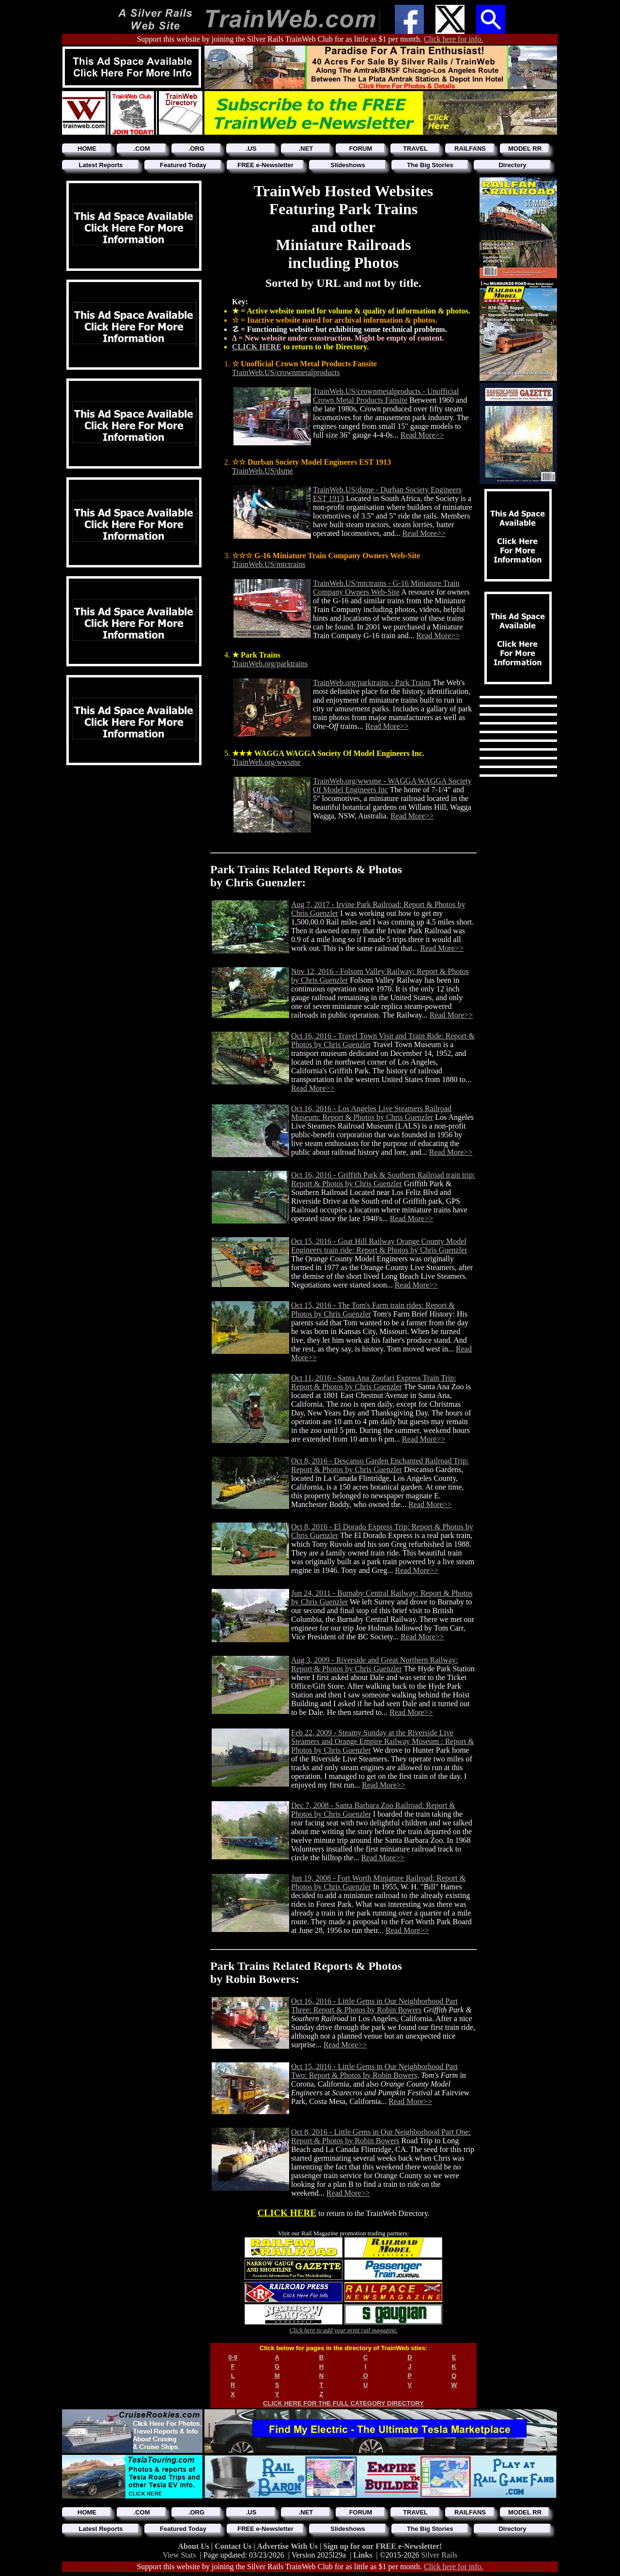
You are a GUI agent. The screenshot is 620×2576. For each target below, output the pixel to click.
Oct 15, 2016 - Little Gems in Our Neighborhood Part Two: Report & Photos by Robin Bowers (374, 2070)
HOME (87, 148)
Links (362, 2555)
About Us (194, 2546)
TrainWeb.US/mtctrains (268, 564)
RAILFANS (470, 148)
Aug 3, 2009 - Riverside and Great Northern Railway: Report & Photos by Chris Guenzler (374, 1664)
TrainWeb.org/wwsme (266, 762)
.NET (306, 148)
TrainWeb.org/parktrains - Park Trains (372, 682)
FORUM (360, 148)
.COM (142, 148)
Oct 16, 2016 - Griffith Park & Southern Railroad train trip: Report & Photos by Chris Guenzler (383, 1179)
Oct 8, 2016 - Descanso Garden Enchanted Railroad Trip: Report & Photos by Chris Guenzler (380, 1465)
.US (251, 148)
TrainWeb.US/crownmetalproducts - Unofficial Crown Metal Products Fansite (386, 395)
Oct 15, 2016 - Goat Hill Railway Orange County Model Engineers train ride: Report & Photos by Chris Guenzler (379, 1245)
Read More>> (422, 435)
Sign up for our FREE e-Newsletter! (382, 2546)
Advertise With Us (288, 2546)
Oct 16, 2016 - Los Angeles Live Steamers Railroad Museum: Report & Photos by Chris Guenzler (371, 1112)
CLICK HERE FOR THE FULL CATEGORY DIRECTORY (343, 2403)
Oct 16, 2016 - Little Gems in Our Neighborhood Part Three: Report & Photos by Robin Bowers (374, 2005)
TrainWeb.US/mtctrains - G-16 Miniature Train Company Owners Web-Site (386, 587)
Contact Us (234, 2546)
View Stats (179, 2555)
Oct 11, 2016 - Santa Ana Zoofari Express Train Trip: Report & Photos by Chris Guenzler (373, 1382)
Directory (512, 165)
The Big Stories (430, 165)
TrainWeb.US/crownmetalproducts (286, 372)
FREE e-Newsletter (265, 165)
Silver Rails (439, 2555)
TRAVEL (415, 148)
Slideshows (347, 165)
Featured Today (183, 165)
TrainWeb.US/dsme (262, 471)
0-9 (232, 2357)
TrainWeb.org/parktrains (270, 664)
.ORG (196, 148)
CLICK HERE (256, 347)
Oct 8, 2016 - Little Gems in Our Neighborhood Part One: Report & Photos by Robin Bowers (381, 2136)
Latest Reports (100, 165)
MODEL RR (525, 148)
